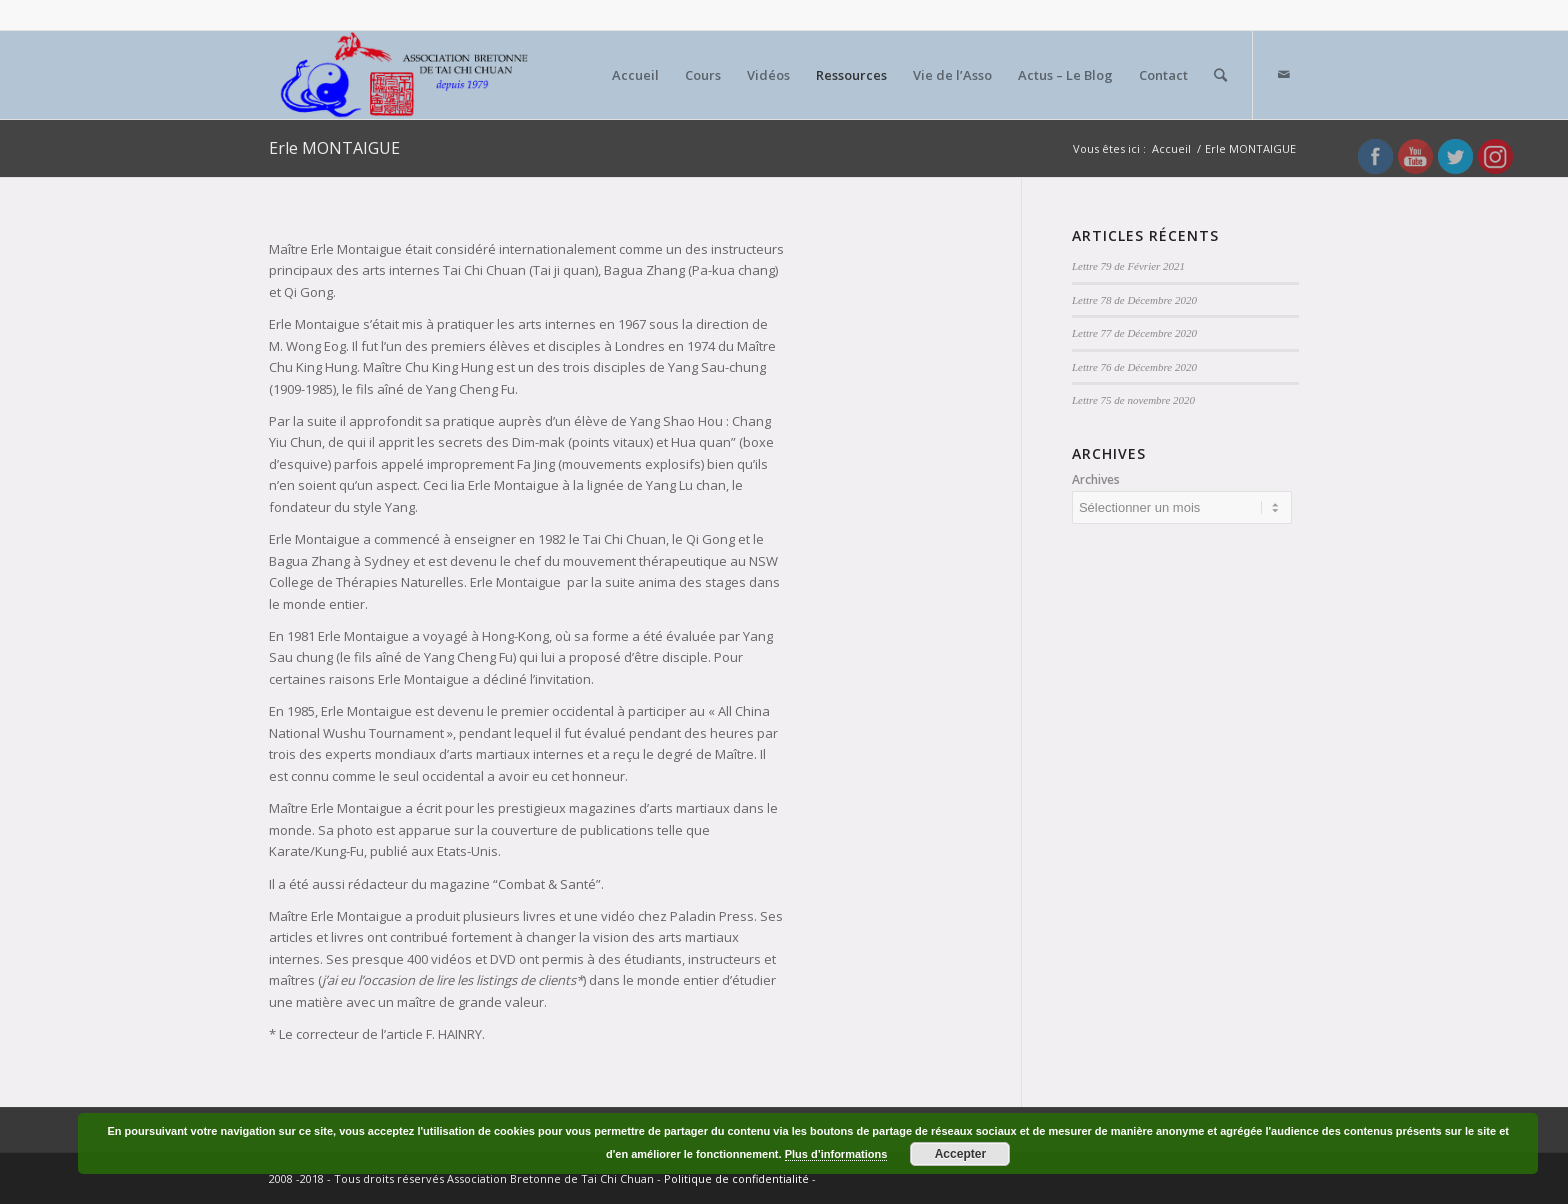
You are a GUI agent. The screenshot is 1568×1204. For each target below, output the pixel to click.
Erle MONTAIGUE (334, 148)
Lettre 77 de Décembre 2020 (1134, 333)
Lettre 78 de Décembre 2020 (1134, 300)
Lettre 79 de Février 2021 (1128, 266)
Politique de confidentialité (736, 1178)
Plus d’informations (836, 1154)
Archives (1096, 479)
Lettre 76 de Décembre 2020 (1134, 367)
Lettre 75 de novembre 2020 (1133, 400)
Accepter (960, 1154)
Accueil (1171, 148)
